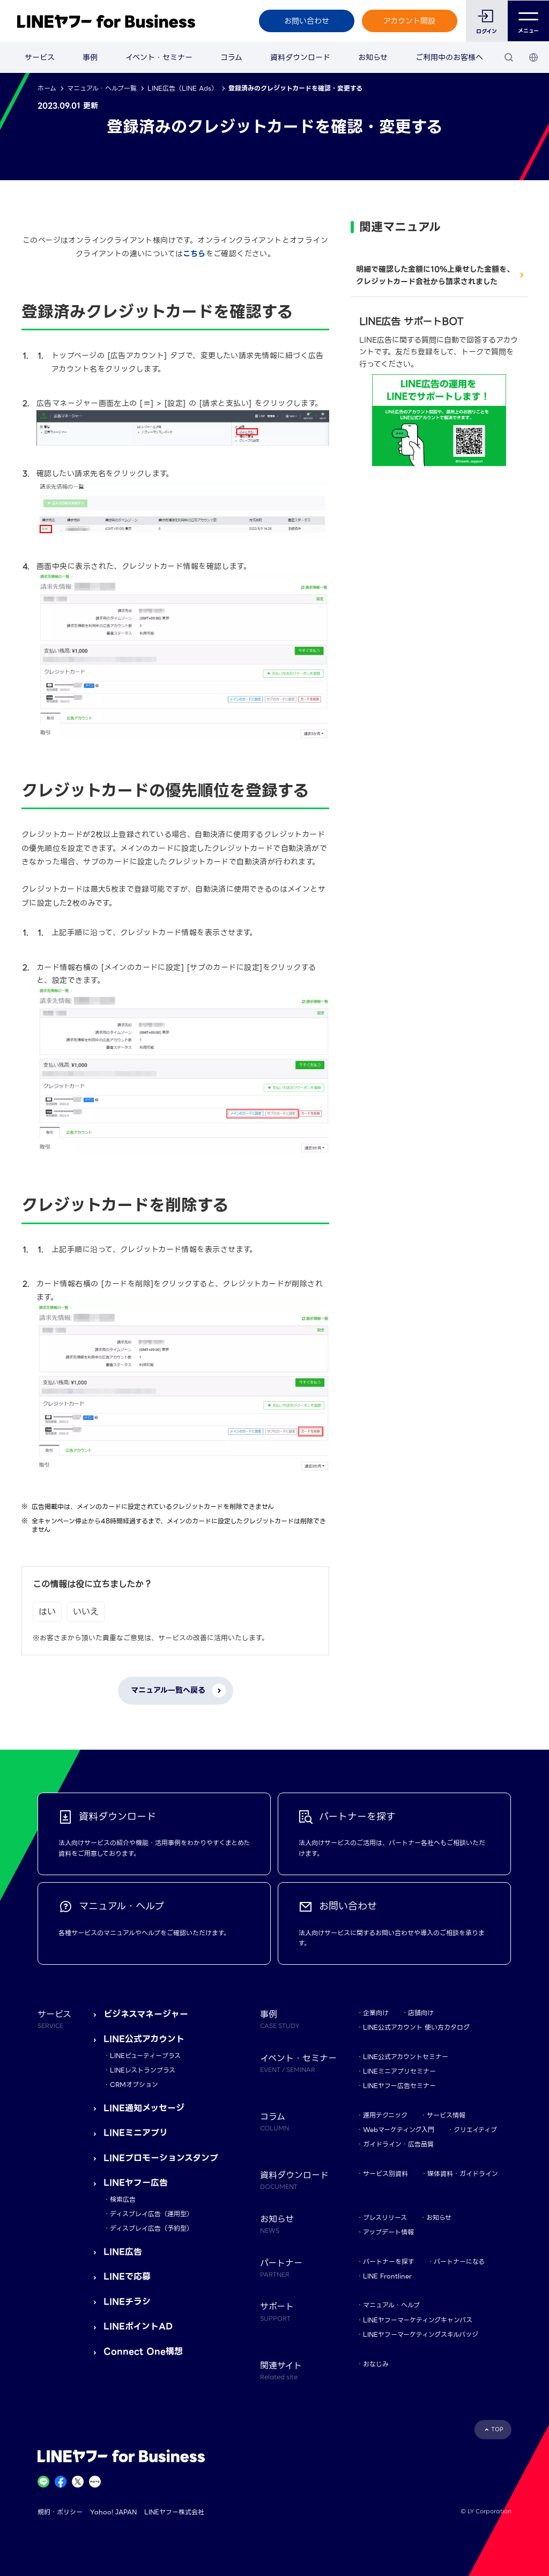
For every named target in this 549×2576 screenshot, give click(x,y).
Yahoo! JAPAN (113, 2512)
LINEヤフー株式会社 (174, 2512)
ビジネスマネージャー (145, 2014)
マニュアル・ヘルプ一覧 (102, 88)
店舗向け (421, 2013)
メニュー (528, 21)
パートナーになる (459, 2261)
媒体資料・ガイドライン (462, 2173)
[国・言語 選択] (533, 57)
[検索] (508, 57)
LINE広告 (122, 2252)
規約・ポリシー (60, 2512)
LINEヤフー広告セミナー (399, 2086)
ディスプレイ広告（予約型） (151, 2228)
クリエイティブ (475, 2130)
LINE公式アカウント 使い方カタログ (416, 2027)
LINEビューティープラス (145, 2056)
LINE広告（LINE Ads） (182, 88)
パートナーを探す (388, 2261)
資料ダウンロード (300, 57)
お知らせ (373, 57)
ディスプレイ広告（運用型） (151, 2214)
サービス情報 (446, 2115)
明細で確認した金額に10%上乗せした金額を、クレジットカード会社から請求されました (435, 275)
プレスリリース (385, 2217)
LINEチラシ (127, 2301)
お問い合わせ (306, 21)
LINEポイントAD (138, 2326)
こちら (194, 254)
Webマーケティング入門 (398, 2130)
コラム (231, 57)
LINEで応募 (127, 2276)
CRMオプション (134, 2084)
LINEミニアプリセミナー (399, 2071)
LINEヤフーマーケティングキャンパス (417, 2320)
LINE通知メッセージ (143, 2108)
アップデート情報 (388, 2232)
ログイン (486, 31)
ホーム (47, 88)
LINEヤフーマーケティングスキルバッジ (420, 2334)
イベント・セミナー (158, 57)
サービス (40, 57)
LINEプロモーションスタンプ (160, 2158)
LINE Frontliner (387, 2276)
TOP (497, 2429)
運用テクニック (385, 2115)
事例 (90, 57)
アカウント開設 (409, 21)
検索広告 (123, 2199)
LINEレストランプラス (142, 2070)
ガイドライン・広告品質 (398, 2144)
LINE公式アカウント (143, 2039)
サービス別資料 (385, 2173)
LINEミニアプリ (135, 2133)
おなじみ (376, 2364)
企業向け (376, 2013)
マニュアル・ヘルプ (391, 2305)
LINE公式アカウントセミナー (405, 2057)
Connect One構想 (143, 2351)
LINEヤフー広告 (135, 2182)
